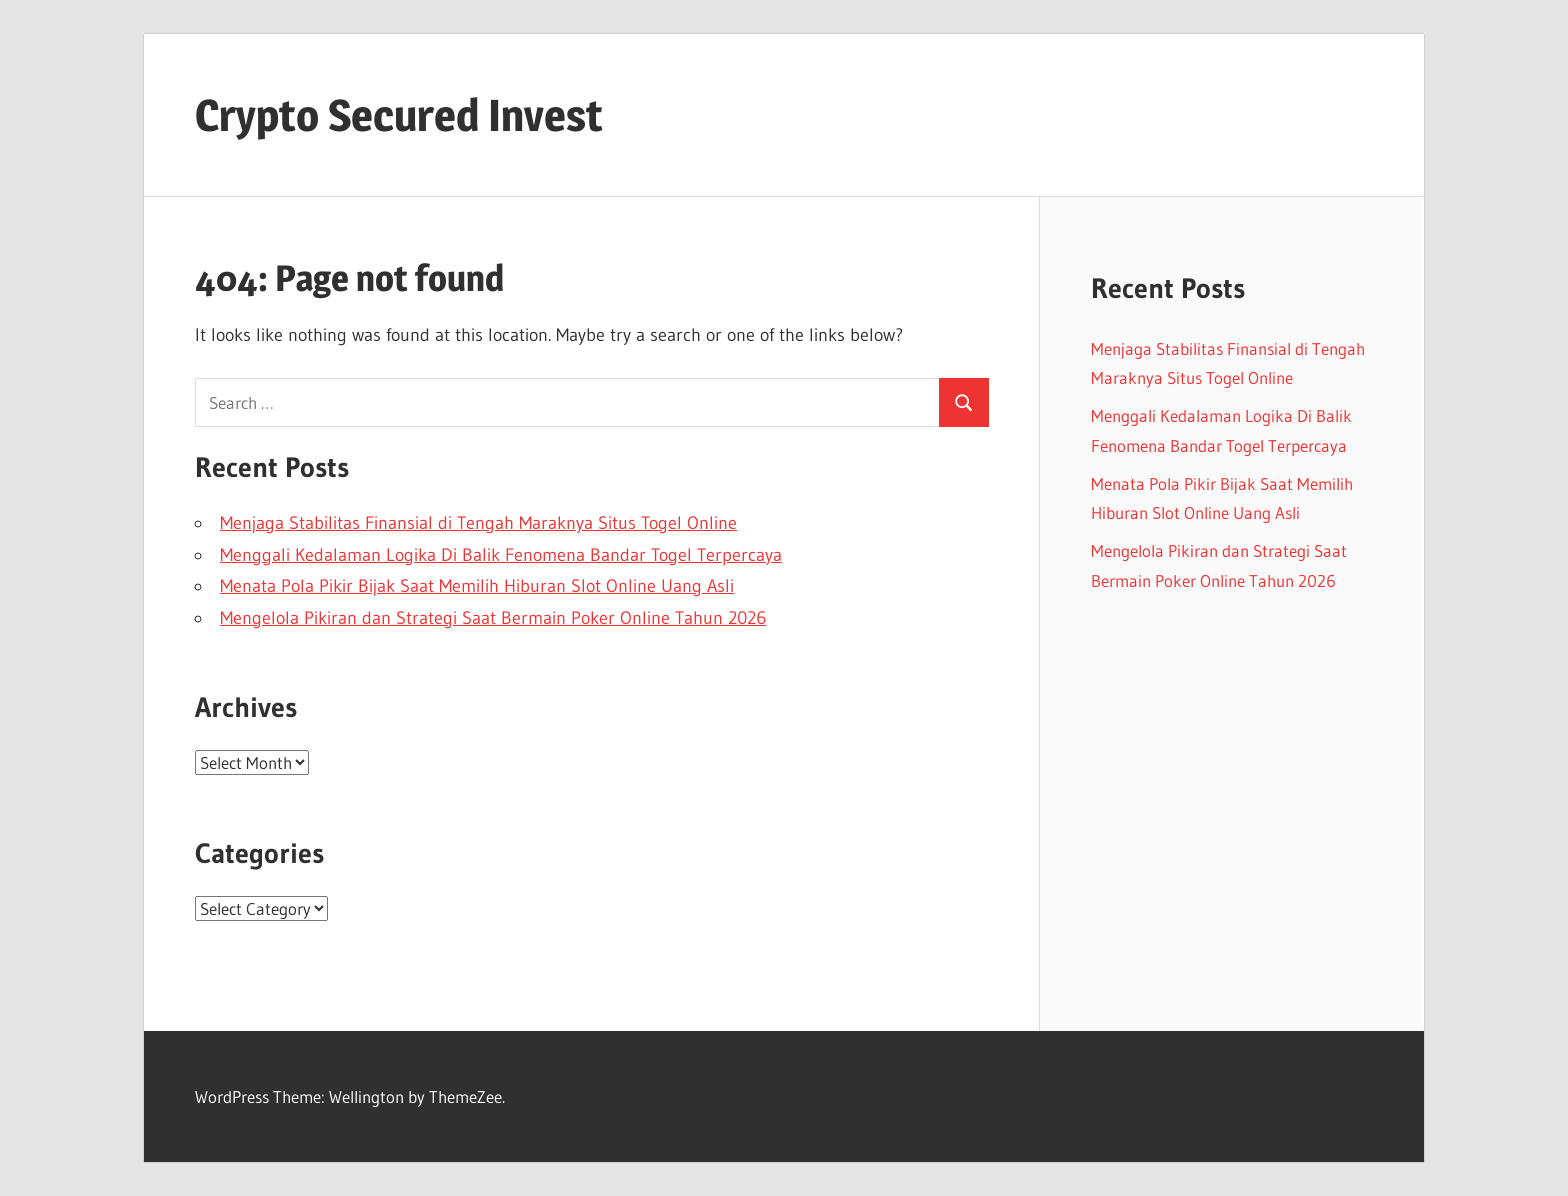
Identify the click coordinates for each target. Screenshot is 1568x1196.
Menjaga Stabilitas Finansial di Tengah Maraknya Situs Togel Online (478, 523)
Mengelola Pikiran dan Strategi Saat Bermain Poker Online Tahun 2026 (493, 618)
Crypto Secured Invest (399, 115)
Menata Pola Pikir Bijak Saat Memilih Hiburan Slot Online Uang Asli (477, 586)
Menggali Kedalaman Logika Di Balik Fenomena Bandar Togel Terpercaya (501, 555)
